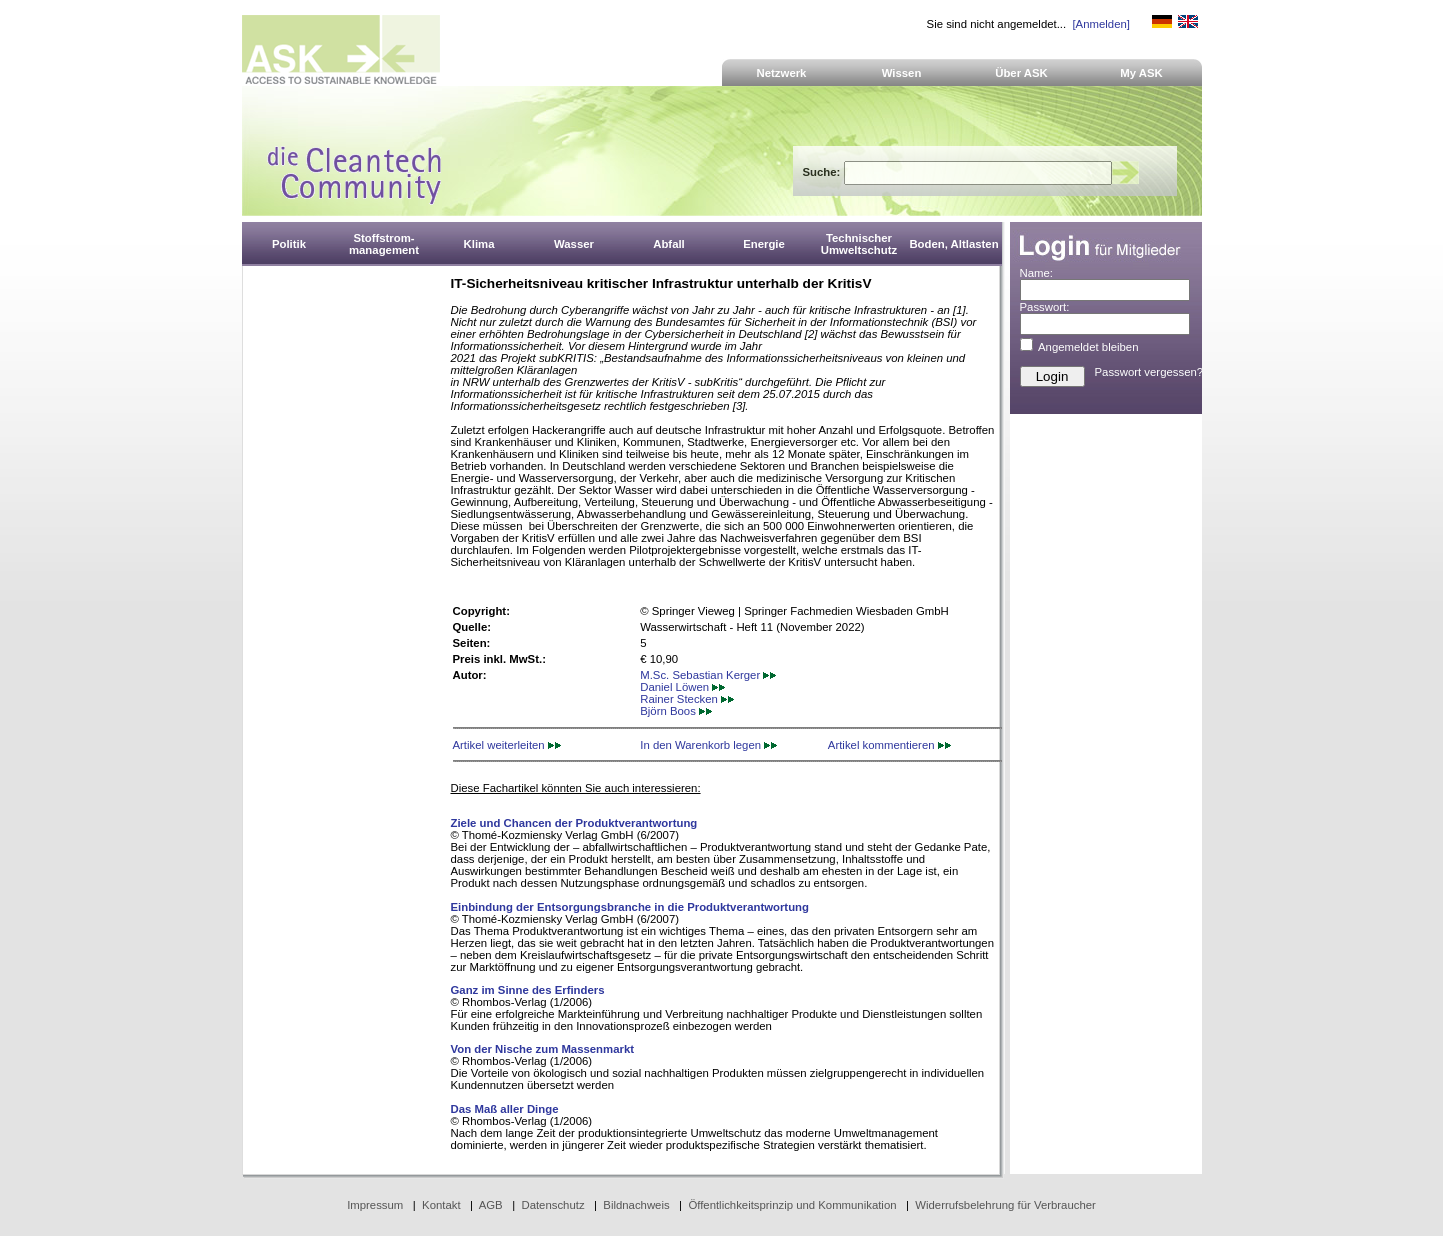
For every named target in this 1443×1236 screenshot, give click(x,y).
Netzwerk (782, 73)
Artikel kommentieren (889, 745)
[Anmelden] (1100, 24)
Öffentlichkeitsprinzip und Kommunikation (792, 1205)
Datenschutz (552, 1205)
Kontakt (441, 1205)
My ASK (1141, 73)
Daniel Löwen (682, 687)
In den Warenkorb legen (708, 745)
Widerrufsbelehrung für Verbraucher (1005, 1205)
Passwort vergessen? (1149, 372)
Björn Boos (676, 711)
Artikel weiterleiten (507, 745)
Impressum (375, 1205)
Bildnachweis (636, 1205)
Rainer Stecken (687, 699)
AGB (491, 1205)
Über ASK (1021, 73)
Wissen (902, 73)
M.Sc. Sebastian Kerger (708, 675)
